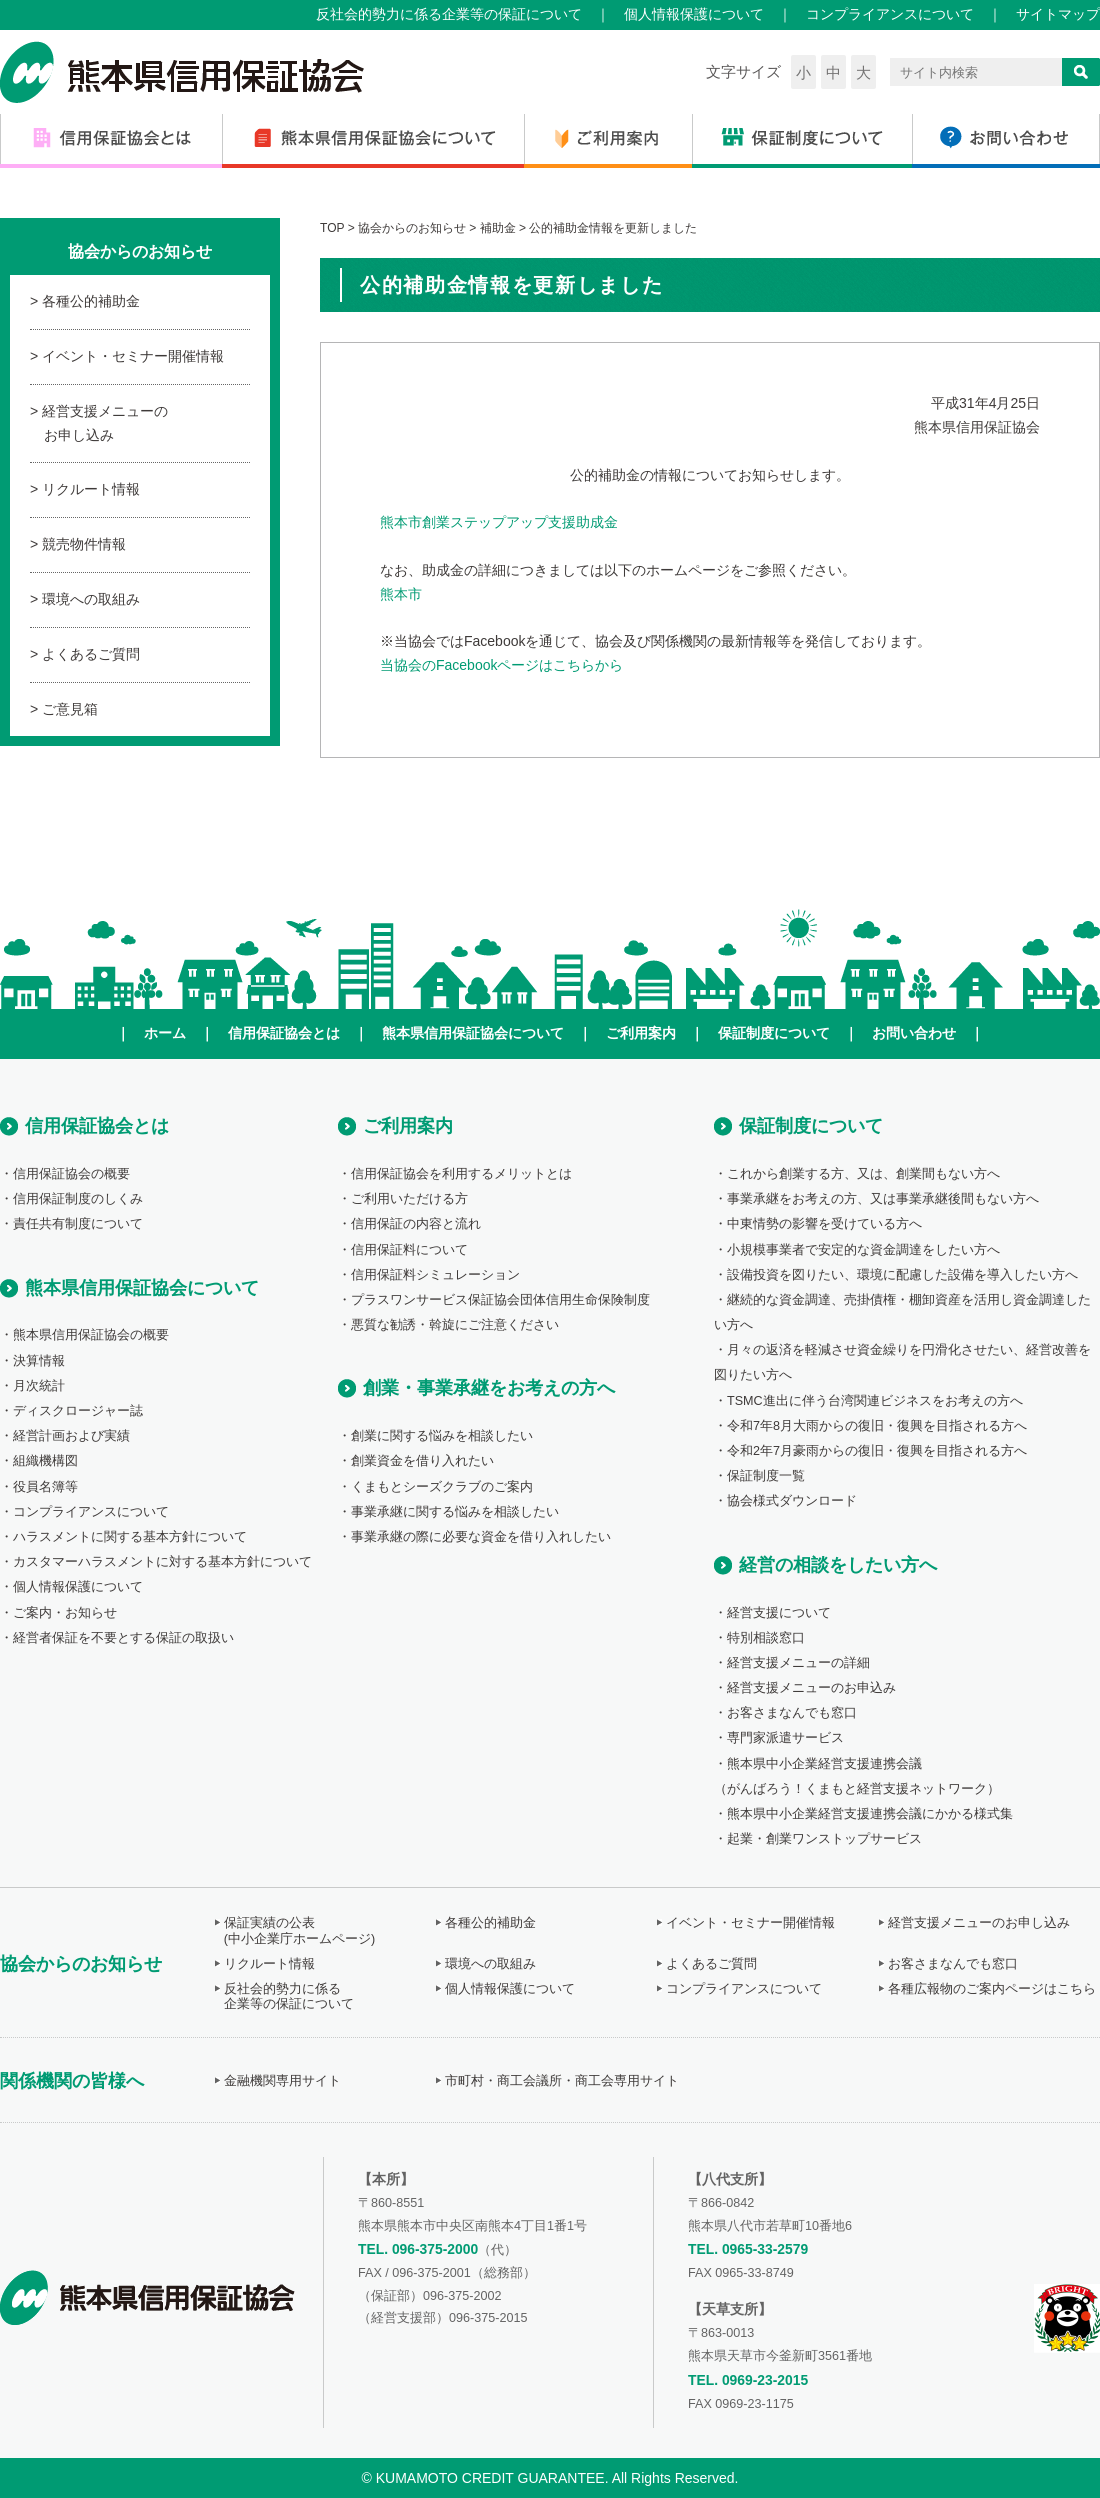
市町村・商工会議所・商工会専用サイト (562, 2081)
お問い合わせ (914, 1033)
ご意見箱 (70, 709)
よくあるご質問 (91, 654)
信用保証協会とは (284, 1033)
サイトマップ (1058, 14)
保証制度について (774, 1033)
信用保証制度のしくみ (78, 1199)
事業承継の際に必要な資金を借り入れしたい (481, 1537)
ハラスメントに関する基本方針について (130, 1537)
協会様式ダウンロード (792, 1501)
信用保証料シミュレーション (435, 1275)
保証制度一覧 (766, 1476)
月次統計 (39, 1386)
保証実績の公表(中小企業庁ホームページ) (299, 1930)
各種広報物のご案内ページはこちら (992, 1989)
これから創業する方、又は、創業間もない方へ (863, 1174)
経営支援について (779, 1613)
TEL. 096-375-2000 (418, 2249)
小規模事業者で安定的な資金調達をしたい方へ (863, 1250)
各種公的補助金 (91, 301)
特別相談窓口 (766, 1638)
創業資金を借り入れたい (422, 1461)
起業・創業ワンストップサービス (824, 1839)
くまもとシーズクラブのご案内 (442, 1487)
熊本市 (401, 594)
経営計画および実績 (71, 1436)
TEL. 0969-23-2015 (748, 2380)
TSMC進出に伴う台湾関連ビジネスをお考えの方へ (875, 1401)
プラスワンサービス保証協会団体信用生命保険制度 (500, 1300)
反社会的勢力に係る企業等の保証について (449, 14)
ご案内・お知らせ (65, 1613)
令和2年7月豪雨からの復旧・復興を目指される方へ (877, 1451)
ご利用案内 (641, 1033)
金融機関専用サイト (282, 2081)
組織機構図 (45, 1461)
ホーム (165, 1033)
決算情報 (39, 1361)
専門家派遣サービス (785, 1738)
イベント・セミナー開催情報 (133, 356)
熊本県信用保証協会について (473, 1033)
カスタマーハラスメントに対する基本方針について (162, 1562)
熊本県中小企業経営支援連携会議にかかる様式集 (870, 1814)
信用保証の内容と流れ (416, 1224)
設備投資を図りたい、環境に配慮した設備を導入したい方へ (902, 1275)
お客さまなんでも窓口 (792, 1713)
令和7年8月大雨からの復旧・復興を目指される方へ (877, 1426)
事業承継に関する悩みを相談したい (455, 1512)
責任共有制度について (78, 1224)
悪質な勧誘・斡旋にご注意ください (455, 1325)
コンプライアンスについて (890, 14)
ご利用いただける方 (409, 1199)
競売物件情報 (84, 544)
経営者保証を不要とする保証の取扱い (123, 1638)
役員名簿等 (45, 1487)
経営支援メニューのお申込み (811, 1688)
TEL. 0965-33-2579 (748, 2249)
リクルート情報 (91, 489)
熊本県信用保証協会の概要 (91, 1335)
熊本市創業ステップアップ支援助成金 (499, 522)
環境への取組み (91, 599)
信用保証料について (409, 1250)
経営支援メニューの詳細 (798, 1663)
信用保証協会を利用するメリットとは (461, 1174)
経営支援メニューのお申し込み (105, 423)
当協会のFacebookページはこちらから (501, 665)
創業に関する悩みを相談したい (442, 1436)
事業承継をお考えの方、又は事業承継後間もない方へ (883, 1199)
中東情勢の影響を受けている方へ (824, 1224)
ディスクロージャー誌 (78, 1411)
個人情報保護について (694, 14)
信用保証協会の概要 (71, 1174)
